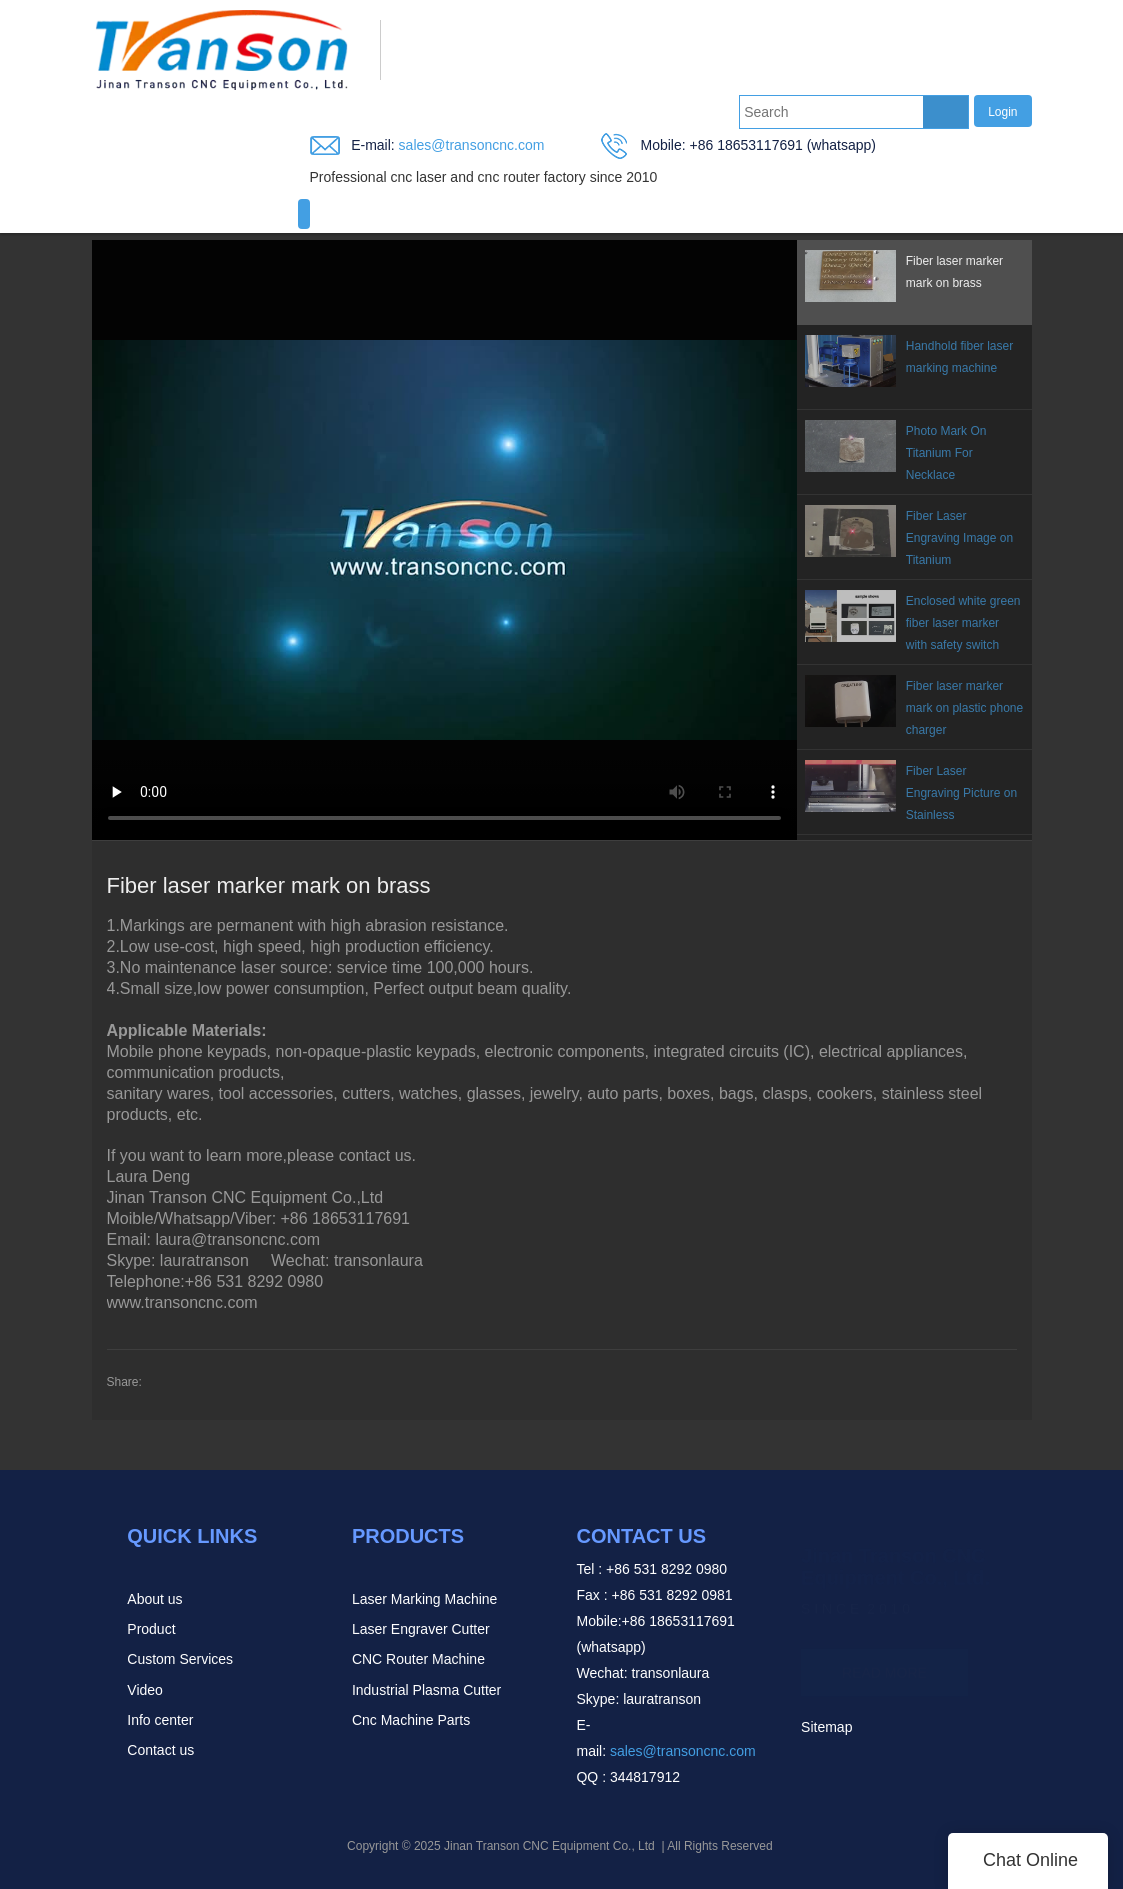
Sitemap (826, 1727)
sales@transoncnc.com (470, 145)
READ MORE (884, 1663)
